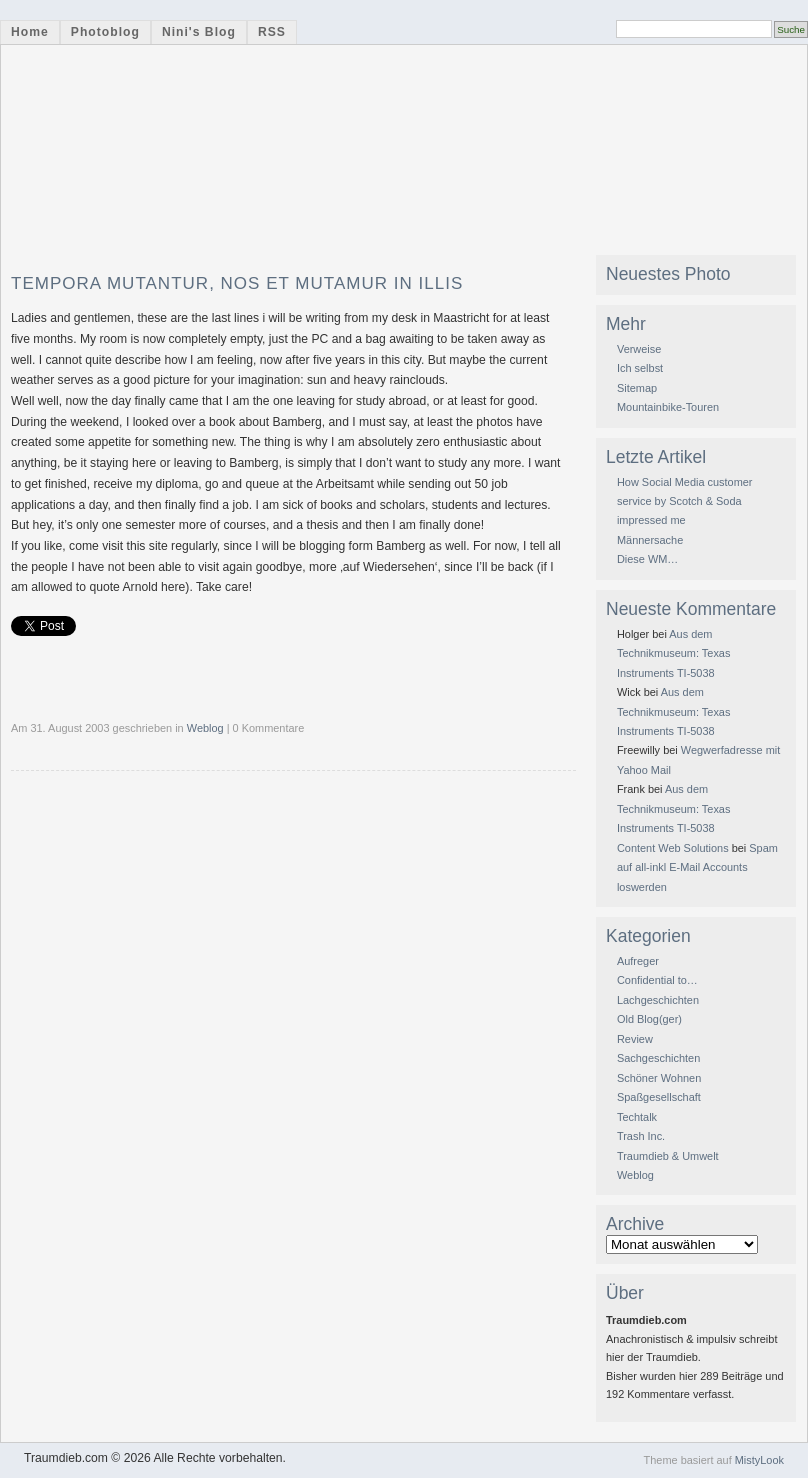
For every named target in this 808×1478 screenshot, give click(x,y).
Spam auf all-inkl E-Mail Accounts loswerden (697, 867)
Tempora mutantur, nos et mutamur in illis (237, 283)
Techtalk (637, 1117)
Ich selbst (640, 368)
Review (635, 1039)
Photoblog (105, 32)
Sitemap (637, 388)
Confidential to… (657, 980)
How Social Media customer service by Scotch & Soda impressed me (685, 501)
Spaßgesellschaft (659, 1097)
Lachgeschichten (658, 1000)
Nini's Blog (199, 32)
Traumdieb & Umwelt (668, 1156)
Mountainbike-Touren (668, 407)
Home (30, 32)
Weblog (205, 728)
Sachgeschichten (658, 1058)
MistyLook (759, 1460)
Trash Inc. (641, 1136)
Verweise (639, 349)
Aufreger (638, 961)
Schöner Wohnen (659, 1078)
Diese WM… (647, 559)
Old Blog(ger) (649, 1019)
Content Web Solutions (673, 848)
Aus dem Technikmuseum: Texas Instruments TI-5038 (673, 653)
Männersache (650, 540)
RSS (272, 32)
